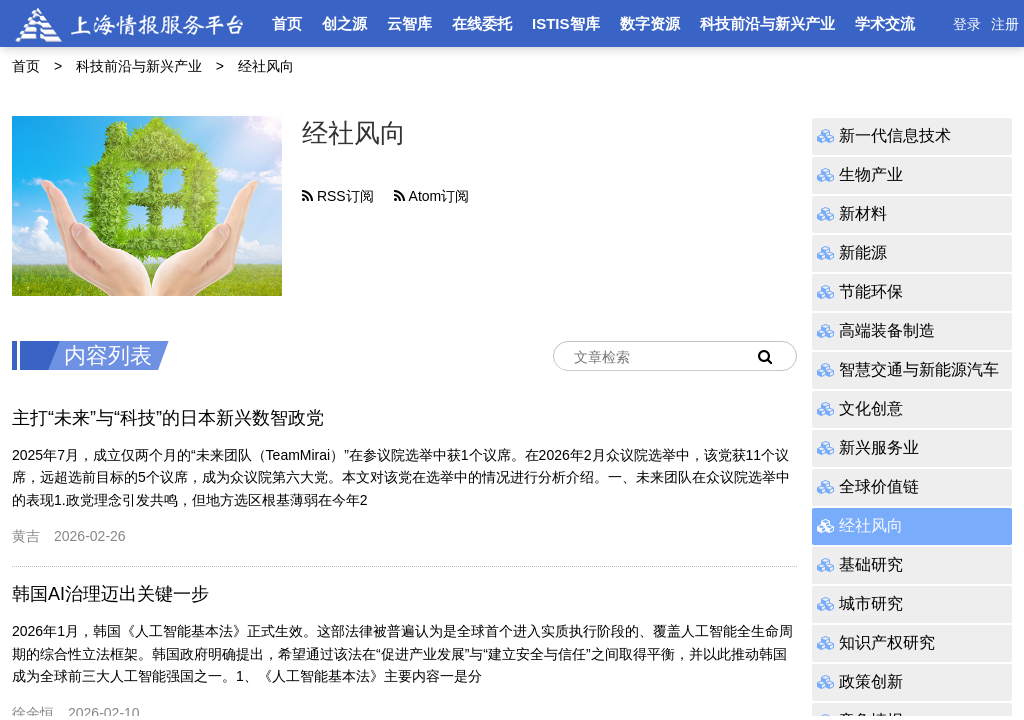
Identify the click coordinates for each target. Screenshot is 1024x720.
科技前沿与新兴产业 (767, 23)
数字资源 (650, 23)
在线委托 (482, 23)
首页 (287, 23)
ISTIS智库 (566, 23)
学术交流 (885, 23)
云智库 (409, 23)
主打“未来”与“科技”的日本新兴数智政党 (168, 418)
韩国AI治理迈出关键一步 (110, 594)
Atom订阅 (432, 196)
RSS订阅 (338, 196)
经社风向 (266, 66)
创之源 (344, 23)
